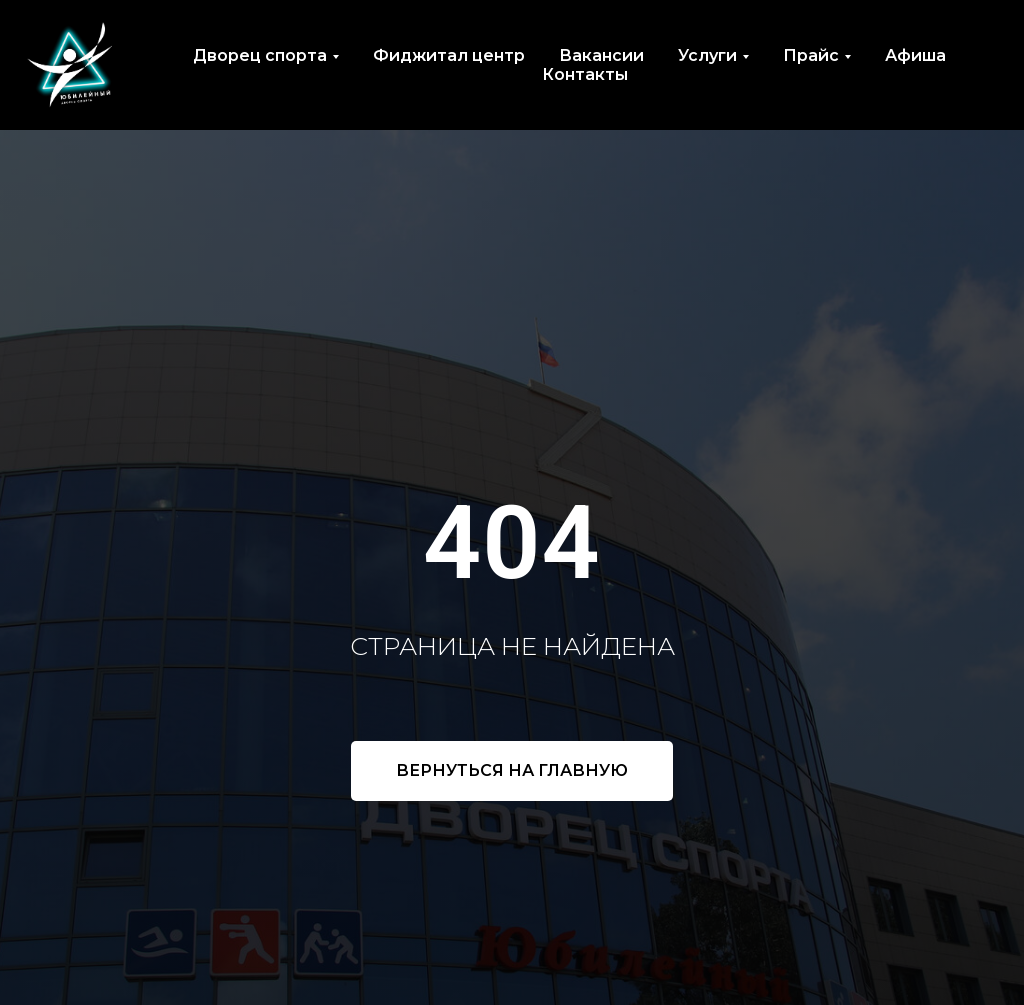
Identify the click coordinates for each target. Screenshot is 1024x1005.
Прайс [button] (811, 55)
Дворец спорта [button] (260, 55)
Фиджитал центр (449, 55)
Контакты (585, 74)
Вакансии (601, 55)
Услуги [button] (707, 55)
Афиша (915, 55)
